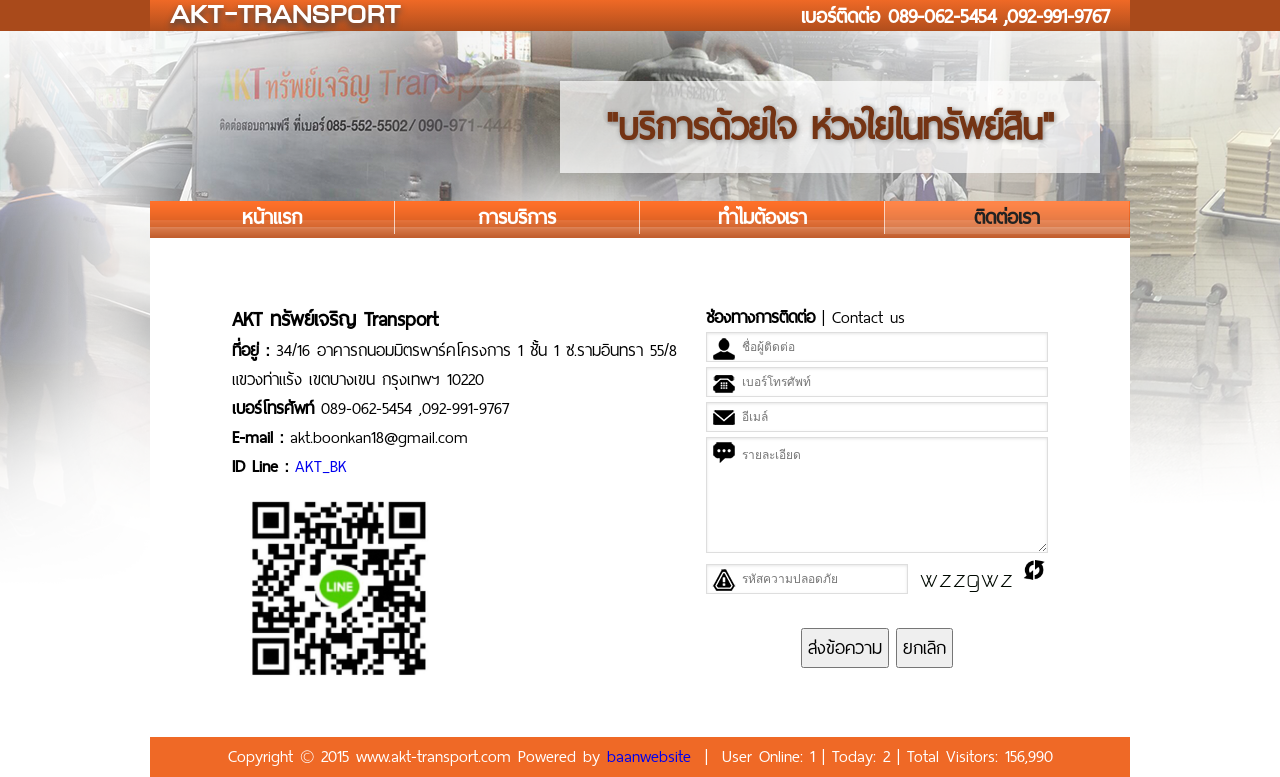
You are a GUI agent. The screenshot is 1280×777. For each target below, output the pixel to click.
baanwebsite (649, 756)
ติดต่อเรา (1007, 217)
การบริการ (517, 217)
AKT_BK (321, 466)
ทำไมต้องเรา (762, 217)
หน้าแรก (272, 217)
